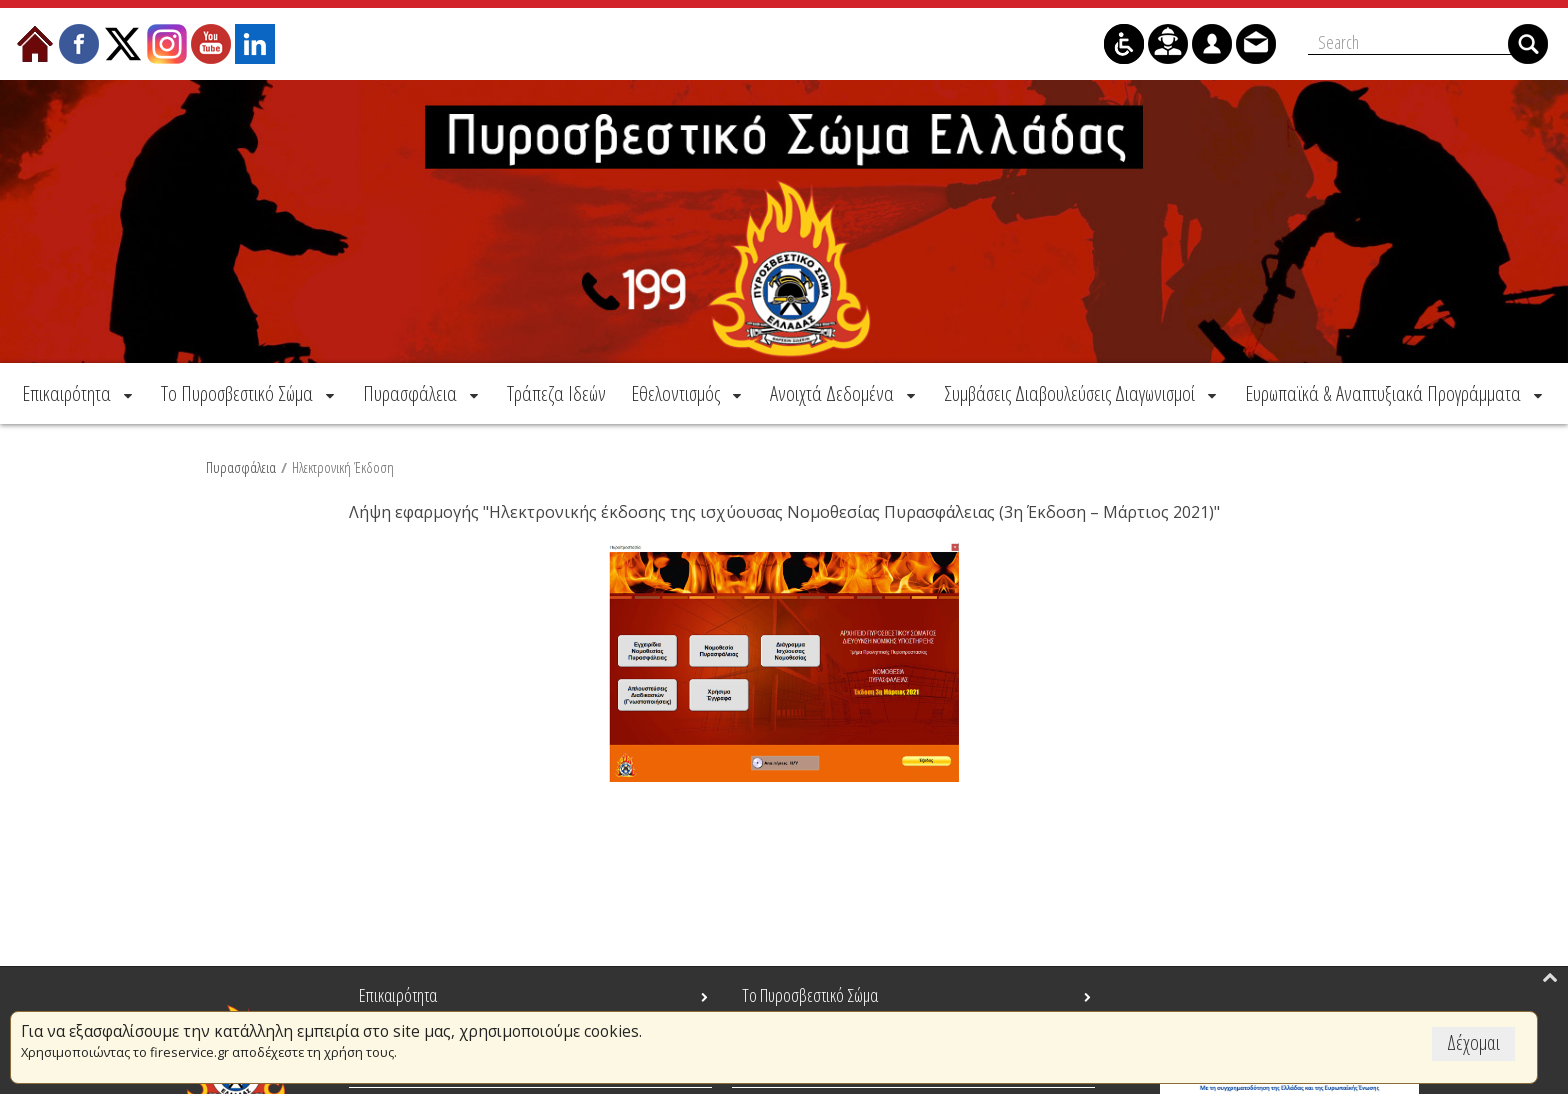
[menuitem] (79, 393)
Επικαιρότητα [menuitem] (398, 995)
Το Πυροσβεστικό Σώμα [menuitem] (810, 995)
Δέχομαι (1473, 1042)
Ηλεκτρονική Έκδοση (343, 467)
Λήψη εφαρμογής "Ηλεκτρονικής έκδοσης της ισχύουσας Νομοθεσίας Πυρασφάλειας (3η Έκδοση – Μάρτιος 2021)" (784, 512)
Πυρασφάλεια (241, 467)
